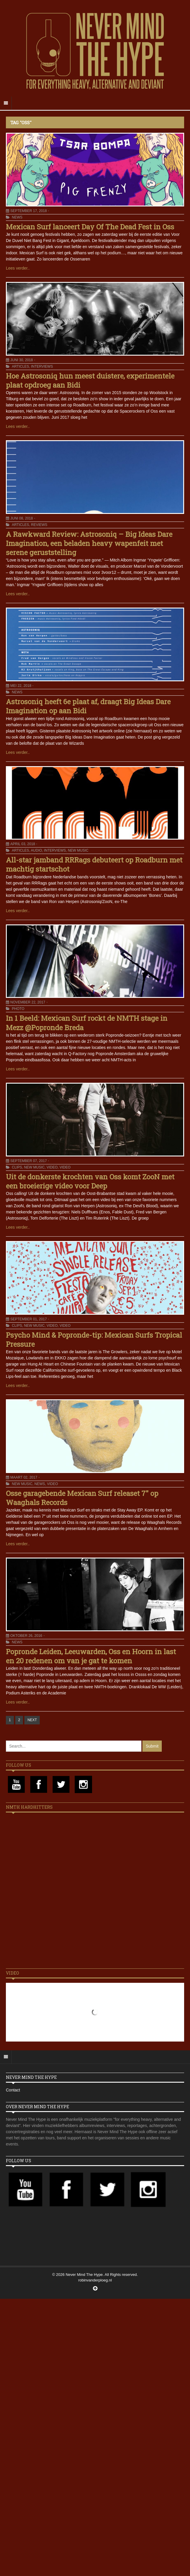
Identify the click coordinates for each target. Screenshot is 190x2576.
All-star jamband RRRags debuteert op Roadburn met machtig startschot (94, 864)
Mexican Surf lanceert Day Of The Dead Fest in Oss (90, 226)
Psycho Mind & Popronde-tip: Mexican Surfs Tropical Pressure (94, 1339)
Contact (13, 2090)
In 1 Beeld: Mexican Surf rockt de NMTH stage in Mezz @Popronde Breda (86, 1022)
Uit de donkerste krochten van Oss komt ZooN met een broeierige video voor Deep (90, 1181)
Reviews (39, 525)
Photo (18, 1009)
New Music (78, 850)
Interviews (42, 366)
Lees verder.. (18, 268)
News (17, 217)
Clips (17, 1167)
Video (51, 1167)
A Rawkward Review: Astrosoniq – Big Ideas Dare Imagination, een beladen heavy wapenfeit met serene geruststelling (89, 543)
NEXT (32, 1720)
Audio (36, 850)
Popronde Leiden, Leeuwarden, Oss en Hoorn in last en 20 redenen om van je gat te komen (91, 1656)
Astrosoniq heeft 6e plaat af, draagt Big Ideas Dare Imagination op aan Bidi (88, 706)
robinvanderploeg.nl (95, 2280)
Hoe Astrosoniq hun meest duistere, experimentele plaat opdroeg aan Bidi (90, 380)
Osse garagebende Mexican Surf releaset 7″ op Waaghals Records (82, 1498)
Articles (20, 366)
